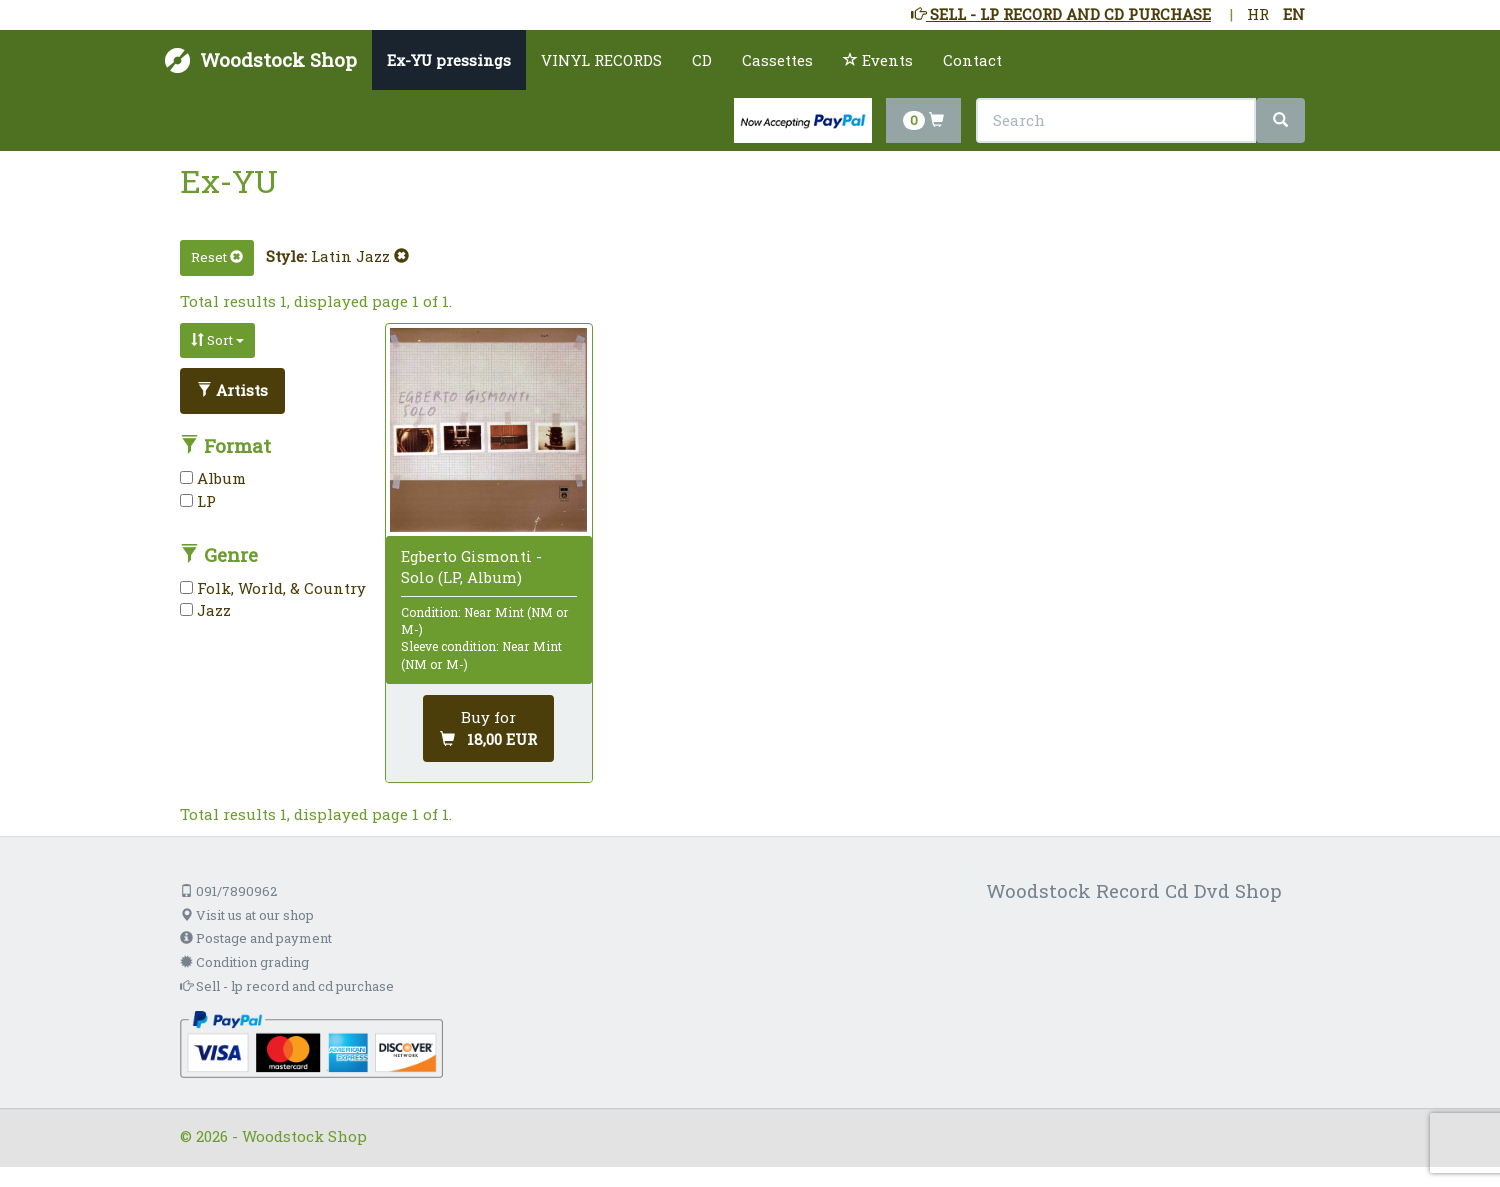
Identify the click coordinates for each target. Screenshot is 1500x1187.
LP (198, 501)
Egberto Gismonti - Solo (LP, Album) (471, 566)
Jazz (205, 610)
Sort (217, 340)
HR (1258, 14)
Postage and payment (256, 938)
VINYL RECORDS (601, 60)
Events (878, 60)
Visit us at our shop (247, 915)
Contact (972, 60)
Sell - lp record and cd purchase (287, 986)
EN (1294, 14)
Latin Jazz (360, 256)
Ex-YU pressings (449, 60)
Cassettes (777, 60)
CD (702, 60)
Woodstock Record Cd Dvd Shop (1134, 890)
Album (213, 478)
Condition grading (244, 962)
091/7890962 (228, 891)
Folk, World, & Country (273, 588)
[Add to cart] (488, 728)
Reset (217, 257)
